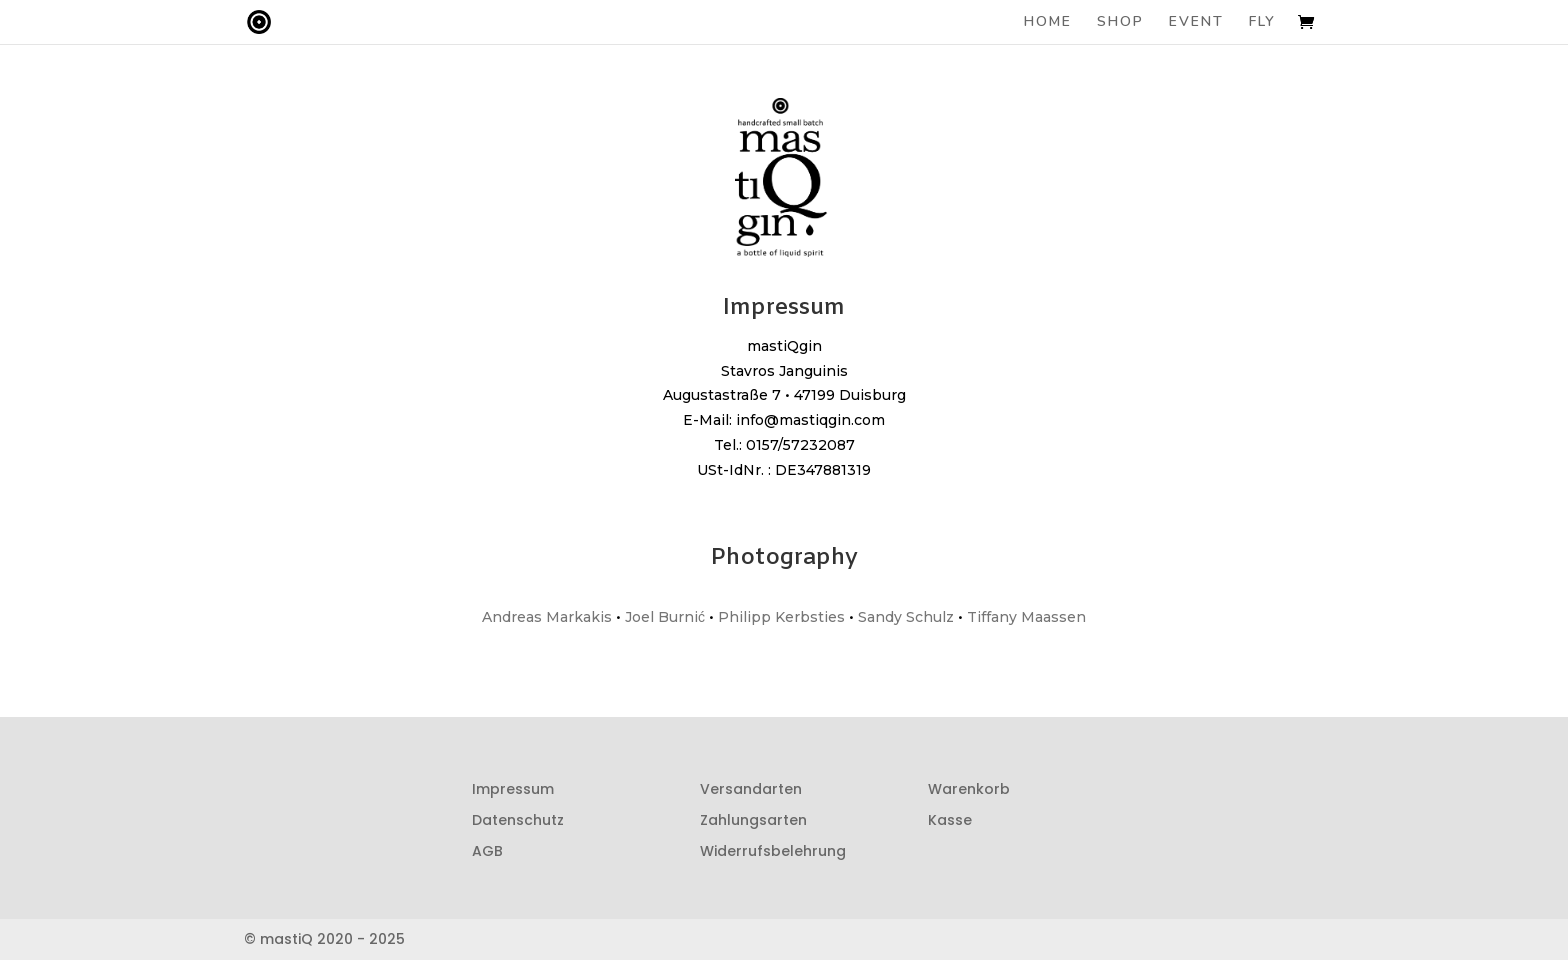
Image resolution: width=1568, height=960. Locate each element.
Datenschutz (518, 820)
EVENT (1196, 23)
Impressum (513, 789)
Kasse (950, 820)
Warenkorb (969, 789)
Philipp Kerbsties (781, 617)
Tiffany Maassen (1026, 617)
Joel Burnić (665, 617)
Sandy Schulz (906, 617)
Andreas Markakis (547, 617)
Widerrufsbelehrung (773, 851)
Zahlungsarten (753, 820)
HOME (1048, 23)
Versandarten (751, 789)
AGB (487, 851)
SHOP (1120, 23)
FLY (1262, 23)
